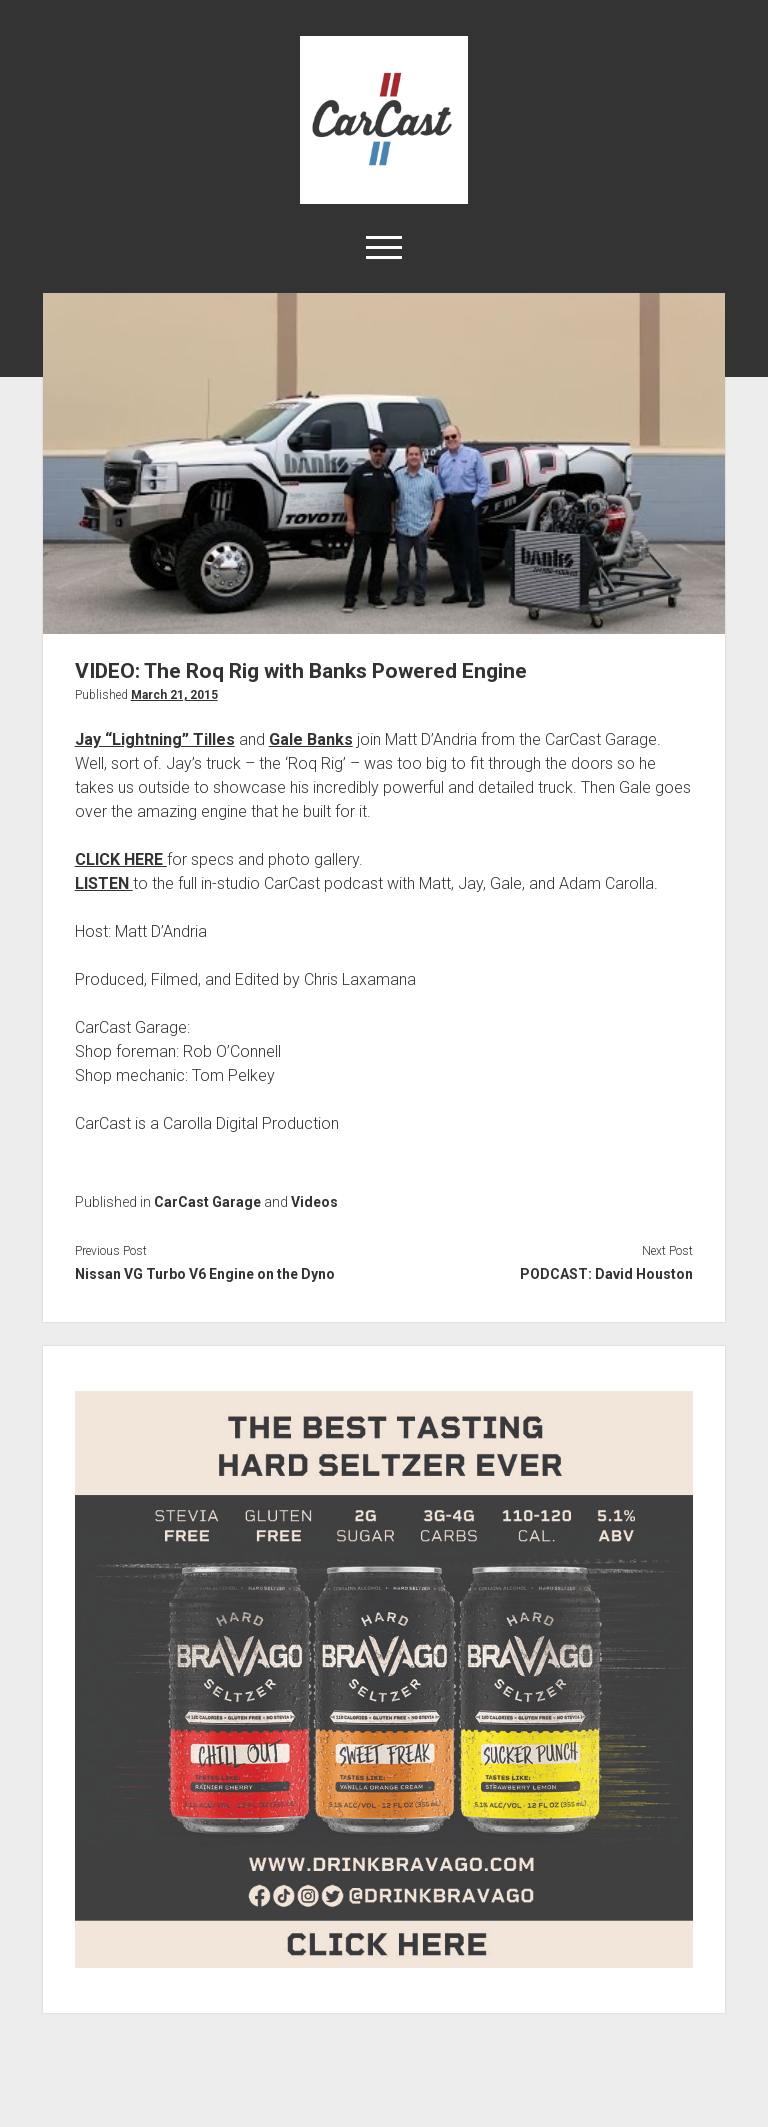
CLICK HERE (121, 859)
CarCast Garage (207, 1202)
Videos (314, 1202)
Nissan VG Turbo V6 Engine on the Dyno (205, 1274)
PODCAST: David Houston (606, 1274)
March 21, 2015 (174, 695)
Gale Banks (311, 739)
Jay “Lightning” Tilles (155, 739)
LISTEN (104, 883)
